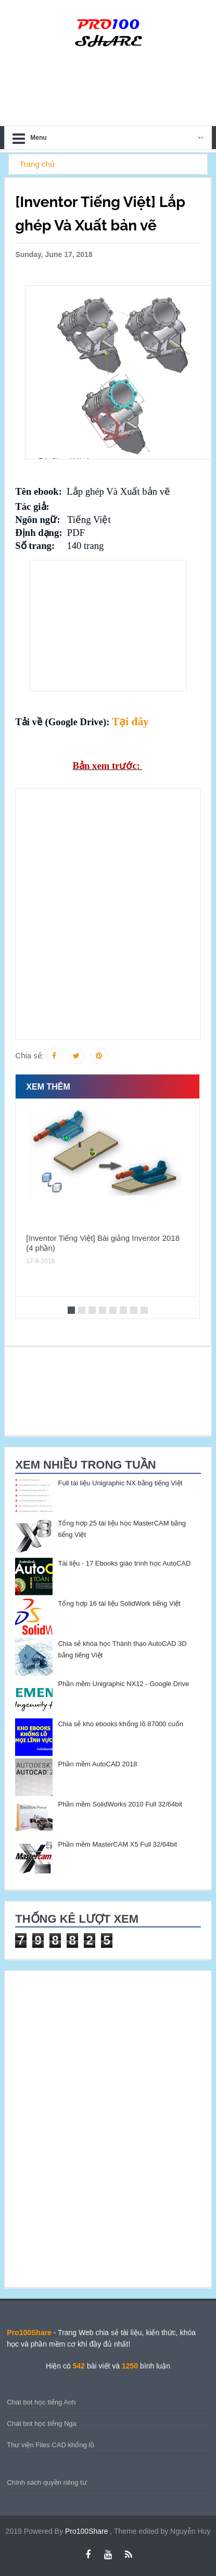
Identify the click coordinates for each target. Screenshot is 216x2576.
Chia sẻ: (29, 1055)
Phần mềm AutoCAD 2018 (97, 1764)
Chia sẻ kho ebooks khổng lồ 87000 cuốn (120, 1724)
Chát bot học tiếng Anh (41, 2402)
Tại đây (130, 721)
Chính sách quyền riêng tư (46, 2482)
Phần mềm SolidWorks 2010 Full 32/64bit (120, 1804)
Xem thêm (48, 1086)
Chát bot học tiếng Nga (42, 2423)
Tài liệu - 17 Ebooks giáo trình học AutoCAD (124, 1563)
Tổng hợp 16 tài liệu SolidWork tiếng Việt (119, 1603)
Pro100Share (87, 2531)
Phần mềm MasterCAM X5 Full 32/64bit (117, 1844)
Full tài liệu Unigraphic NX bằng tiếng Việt (120, 1483)
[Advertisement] (108, 625)
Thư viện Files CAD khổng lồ (50, 2445)
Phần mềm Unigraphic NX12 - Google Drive (123, 1684)
